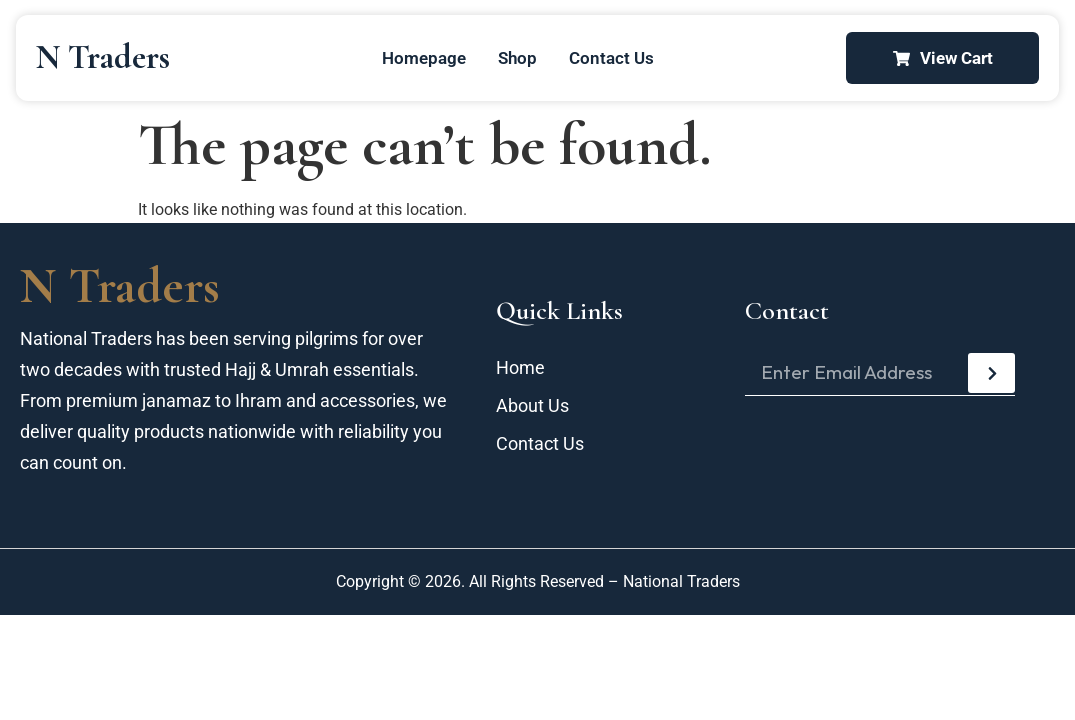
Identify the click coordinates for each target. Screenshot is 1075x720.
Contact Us (611, 58)
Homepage (424, 58)
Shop (517, 58)
